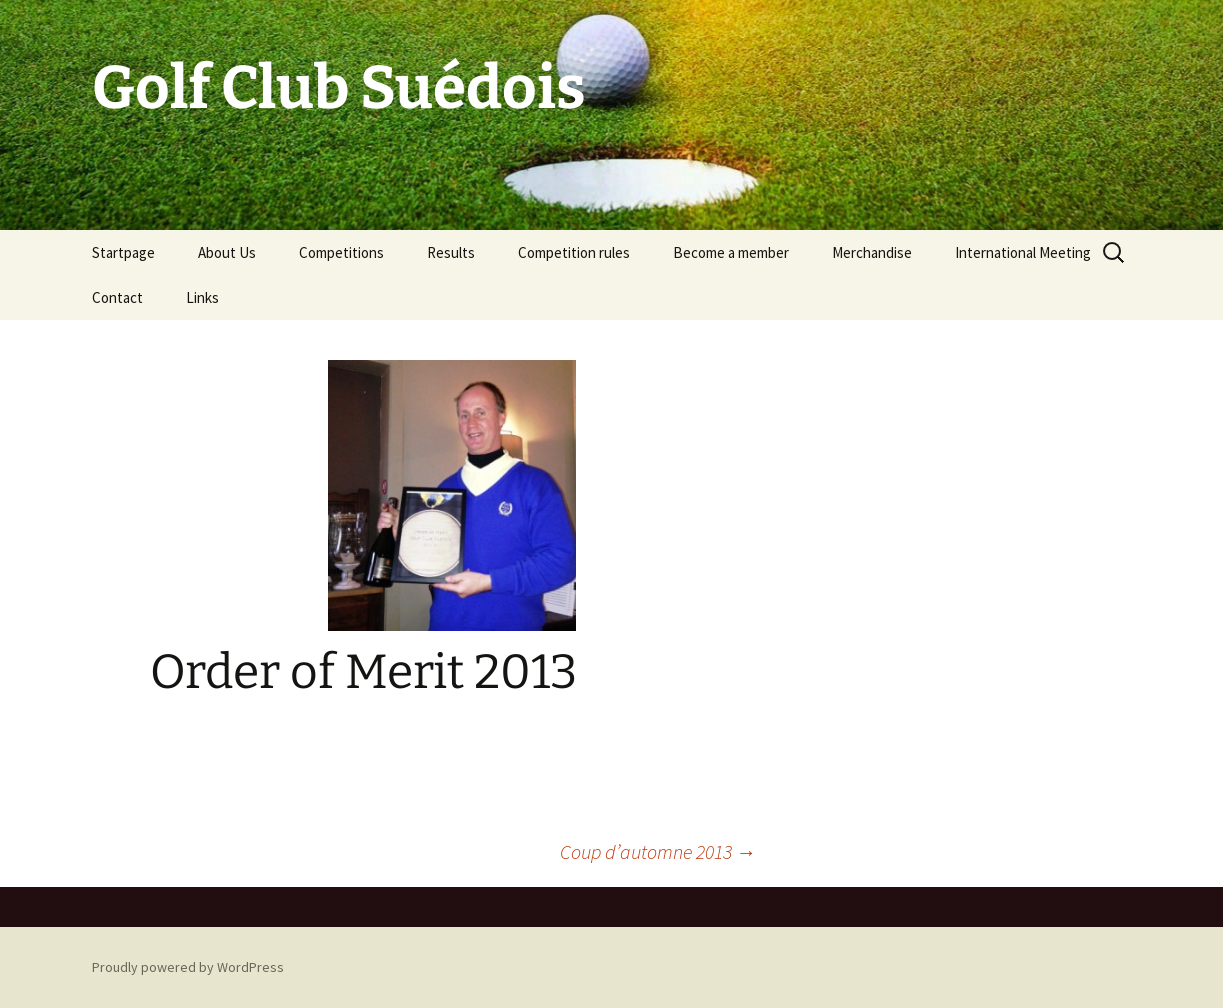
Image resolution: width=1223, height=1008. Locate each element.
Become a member (731, 252)
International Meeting (1023, 252)
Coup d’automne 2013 (658, 851)
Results (451, 252)
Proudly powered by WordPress (188, 967)
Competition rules (574, 252)
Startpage (123, 252)
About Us (227, 252)
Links (202, 297)
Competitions (341, 252)
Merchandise (872, 252)
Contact (117, 297)
